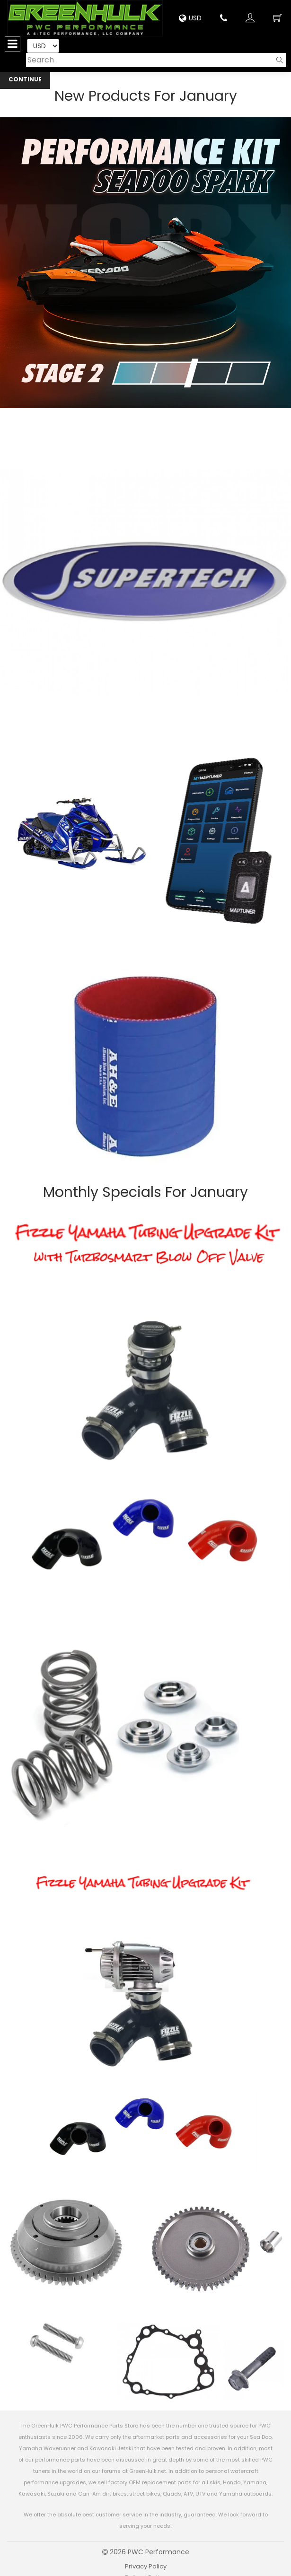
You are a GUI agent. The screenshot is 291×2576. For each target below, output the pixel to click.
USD (190, 18)
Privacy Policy (146, 2566)
